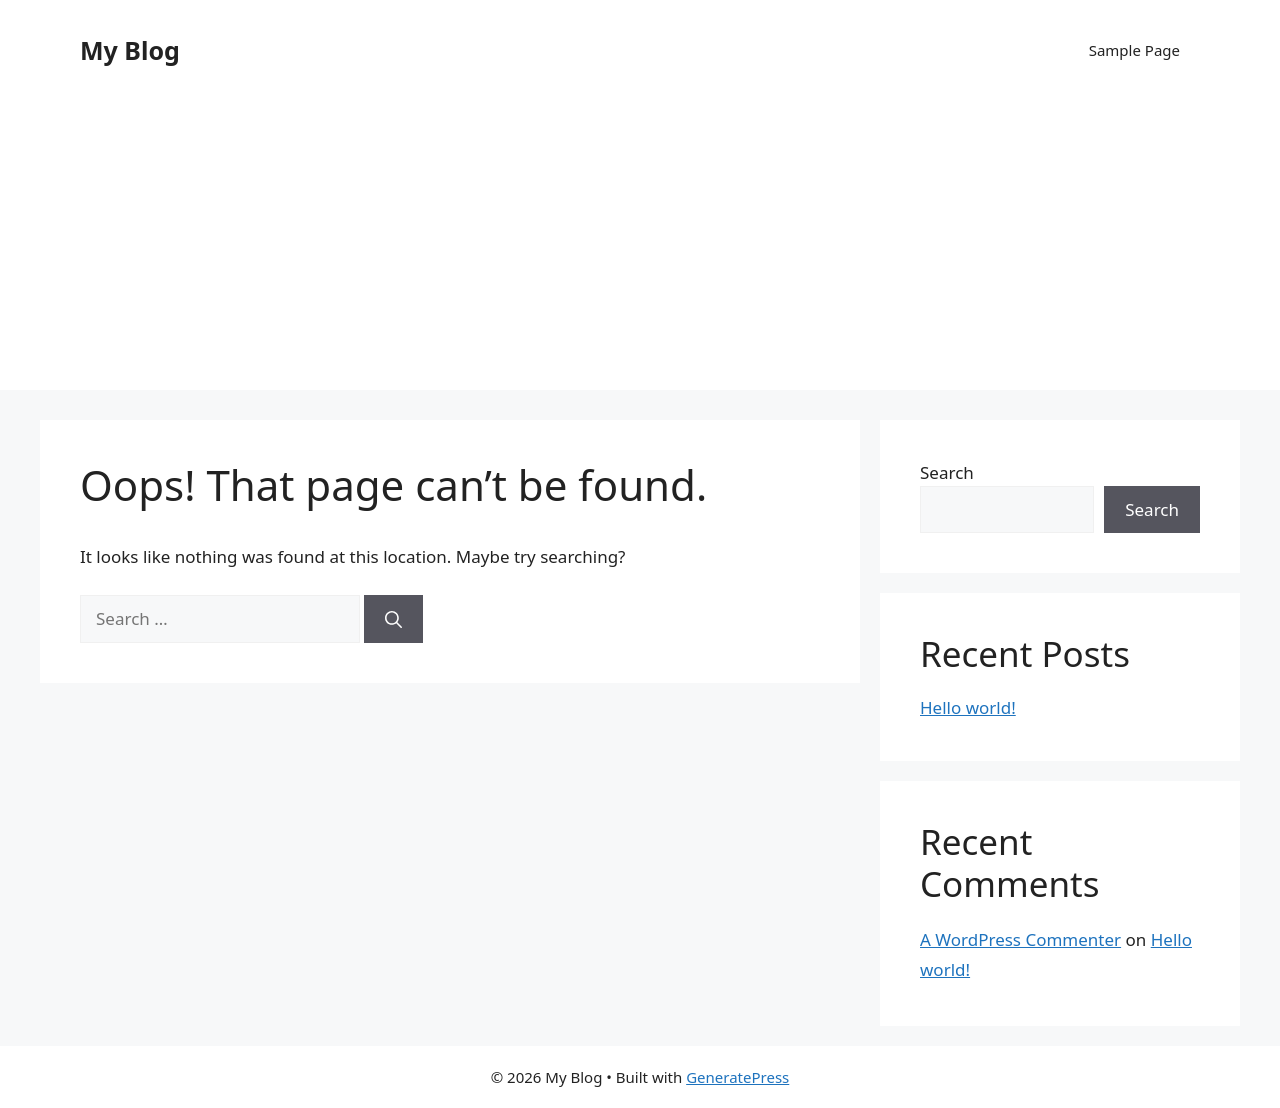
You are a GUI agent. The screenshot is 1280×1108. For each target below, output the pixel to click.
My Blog (130, 50)
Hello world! (968, 707)
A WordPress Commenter (1020, 939)
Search (947, 472)
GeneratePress (737, 1077)
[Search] (393, 619)
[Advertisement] (640, 250)
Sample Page (1134, 50)
